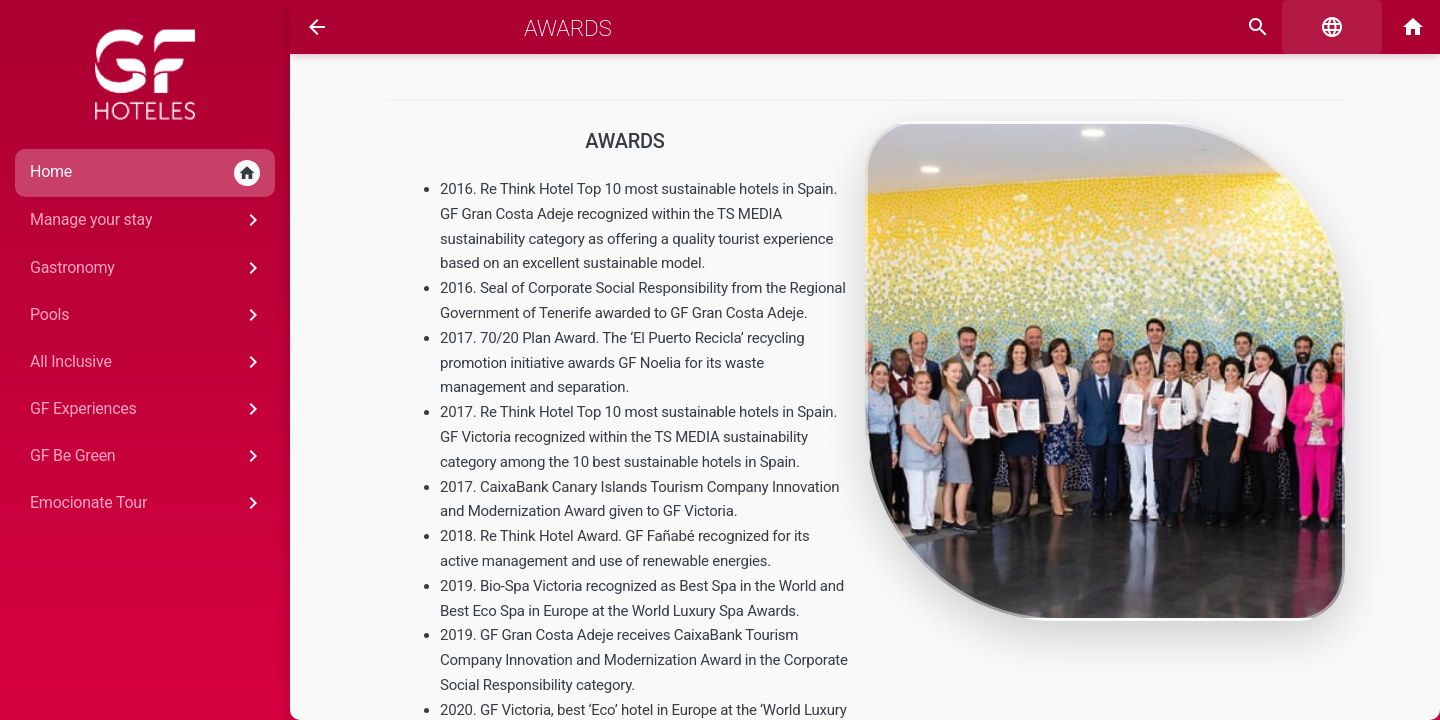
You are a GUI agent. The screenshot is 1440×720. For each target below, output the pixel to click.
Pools (147, 315)
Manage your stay (147, 220)
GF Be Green (147, 456)
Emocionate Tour (147, 503)
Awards (568, 28)
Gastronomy (147, 268)
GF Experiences (147, 409)
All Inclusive (147, 362)
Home (145, 173)
